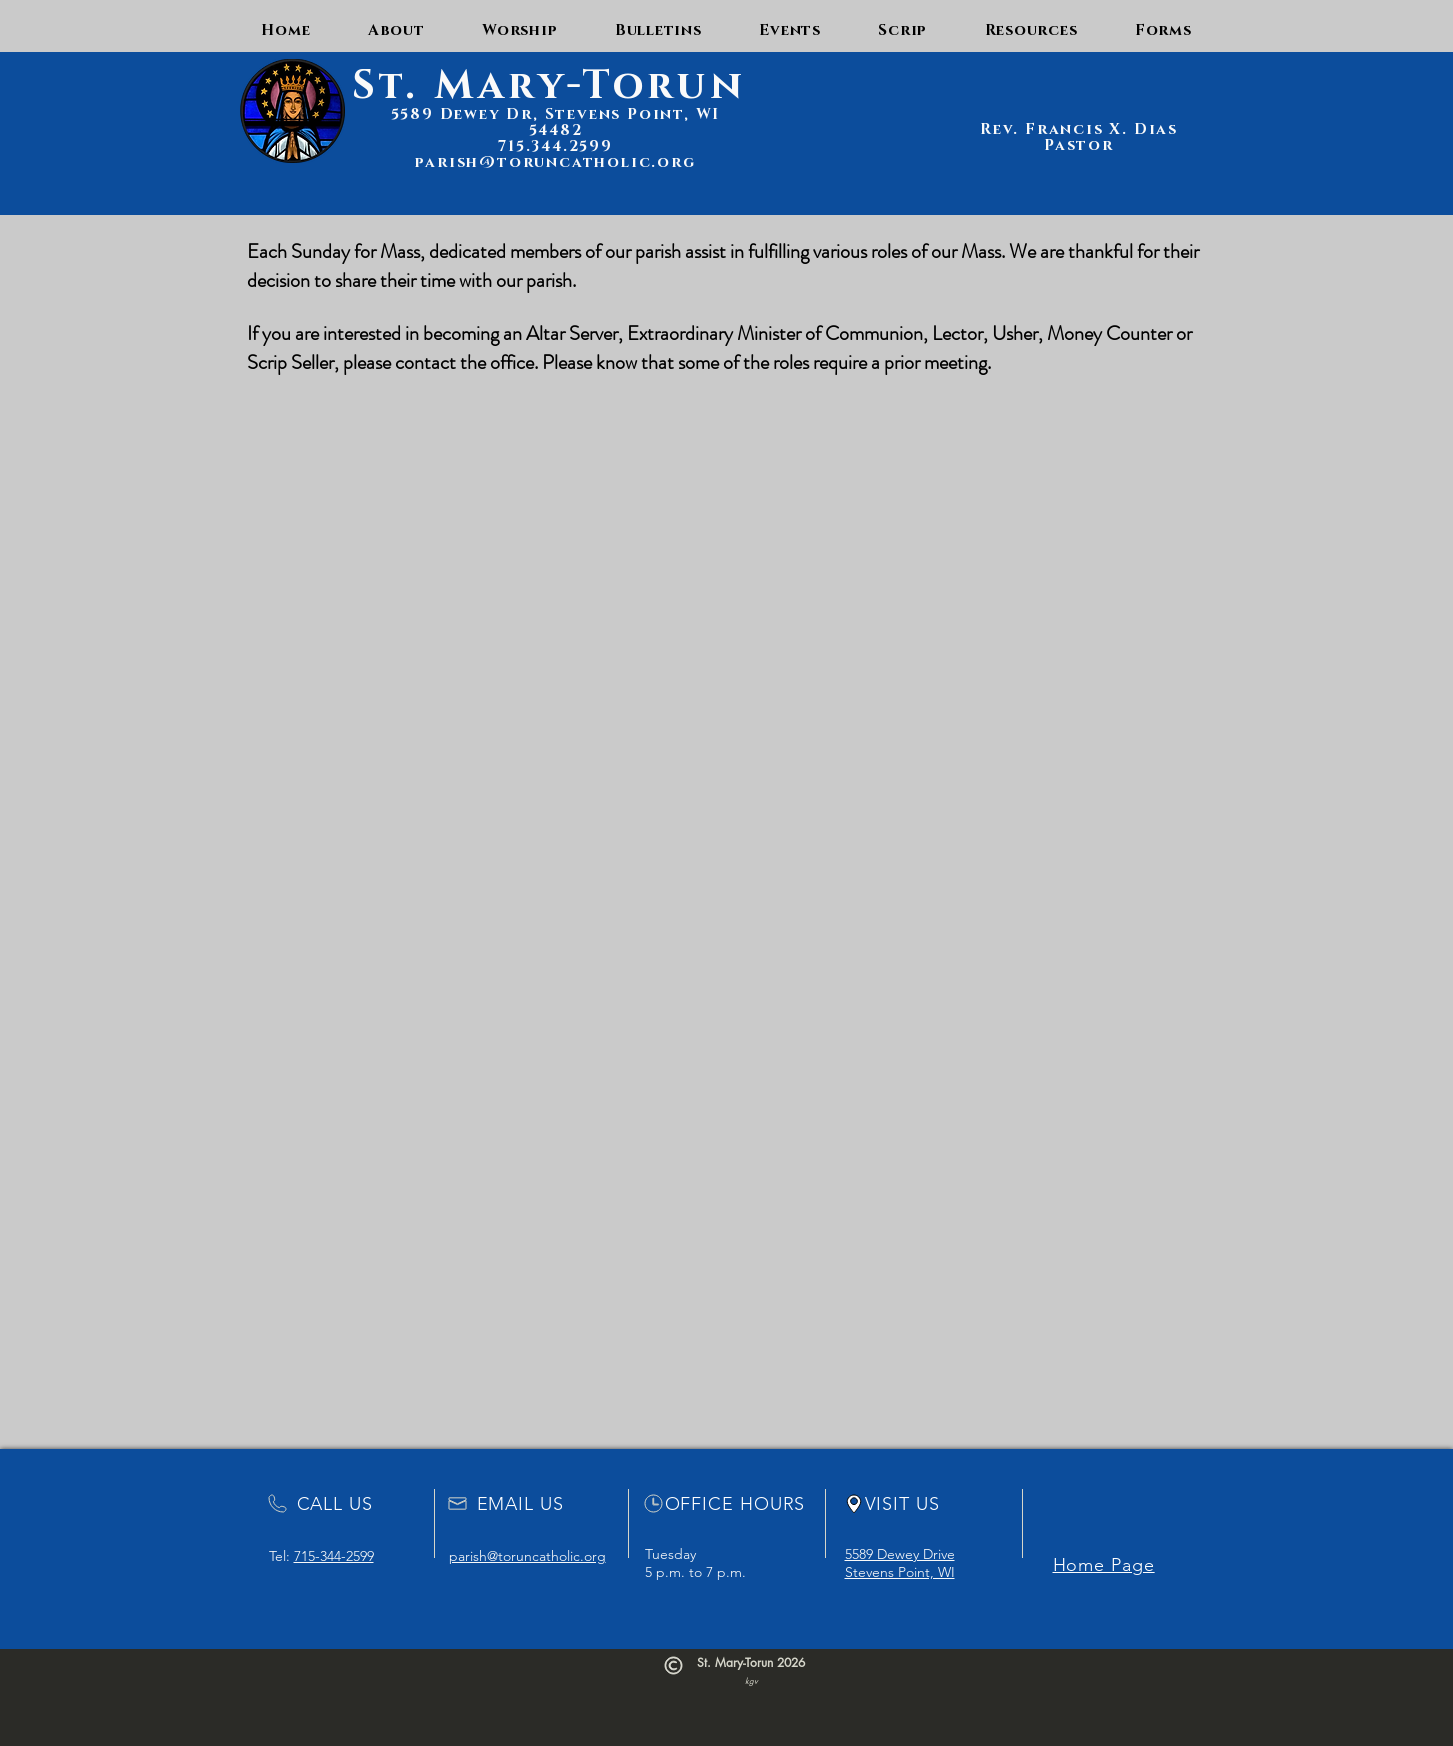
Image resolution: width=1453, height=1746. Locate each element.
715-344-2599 (334, 1556)
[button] (396, 30)
